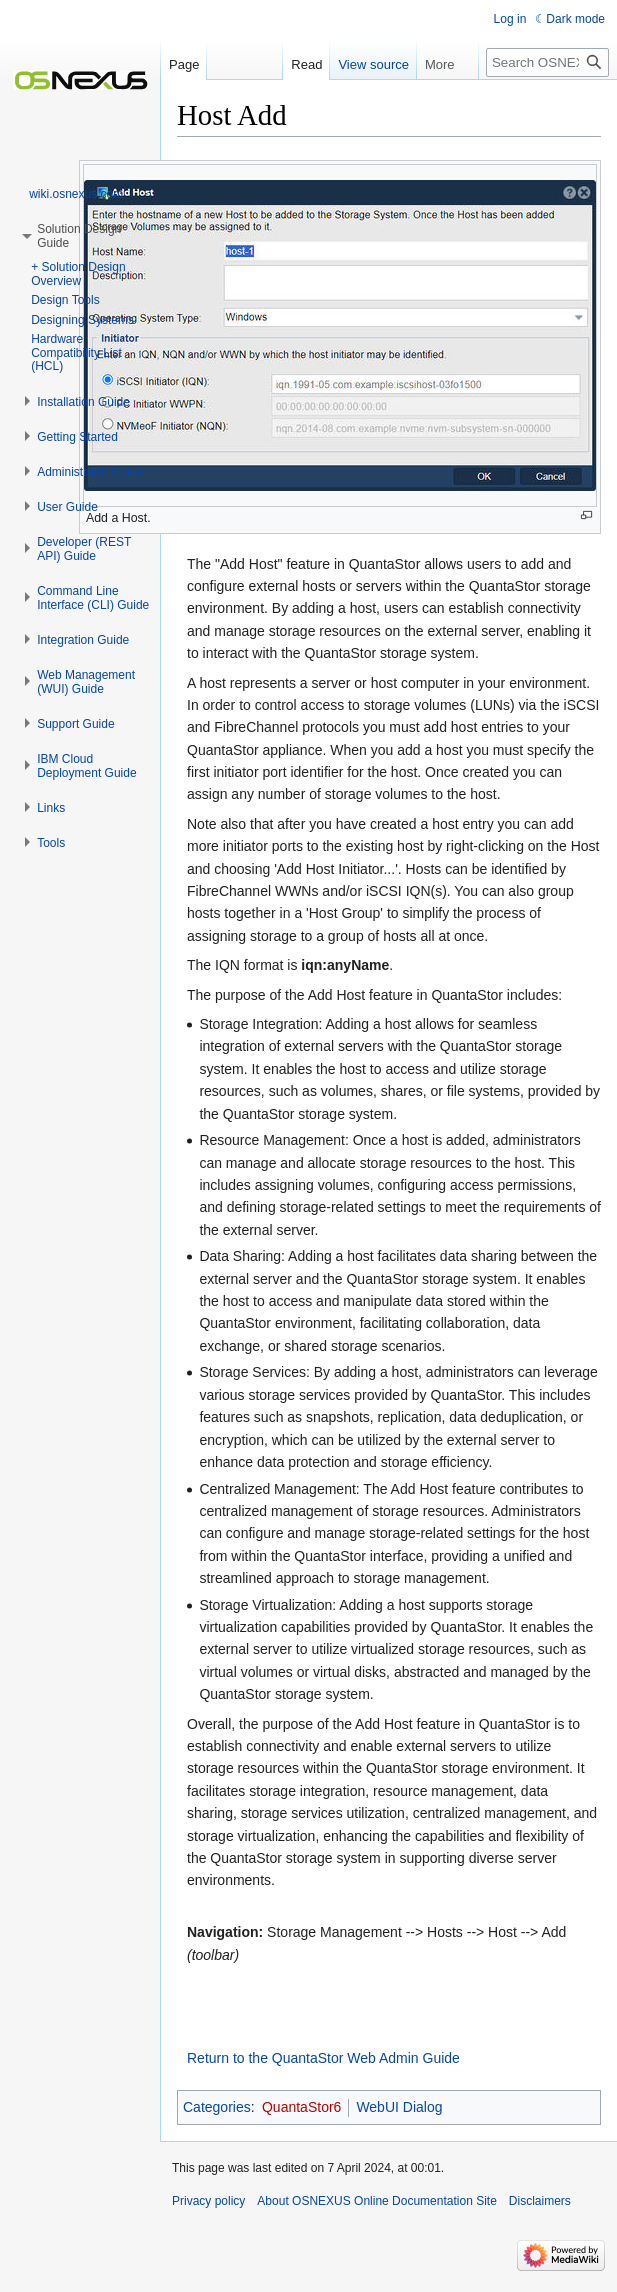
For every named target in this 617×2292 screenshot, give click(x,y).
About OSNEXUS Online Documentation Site (376, 2201)
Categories (217, 2107)
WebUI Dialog (399, 2107)
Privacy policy (208, 2201)
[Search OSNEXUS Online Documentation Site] (547, 62)
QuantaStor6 (301, 2107)
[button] (83, 402)
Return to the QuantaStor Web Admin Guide (323, 2058)
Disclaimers (540, 2201)
